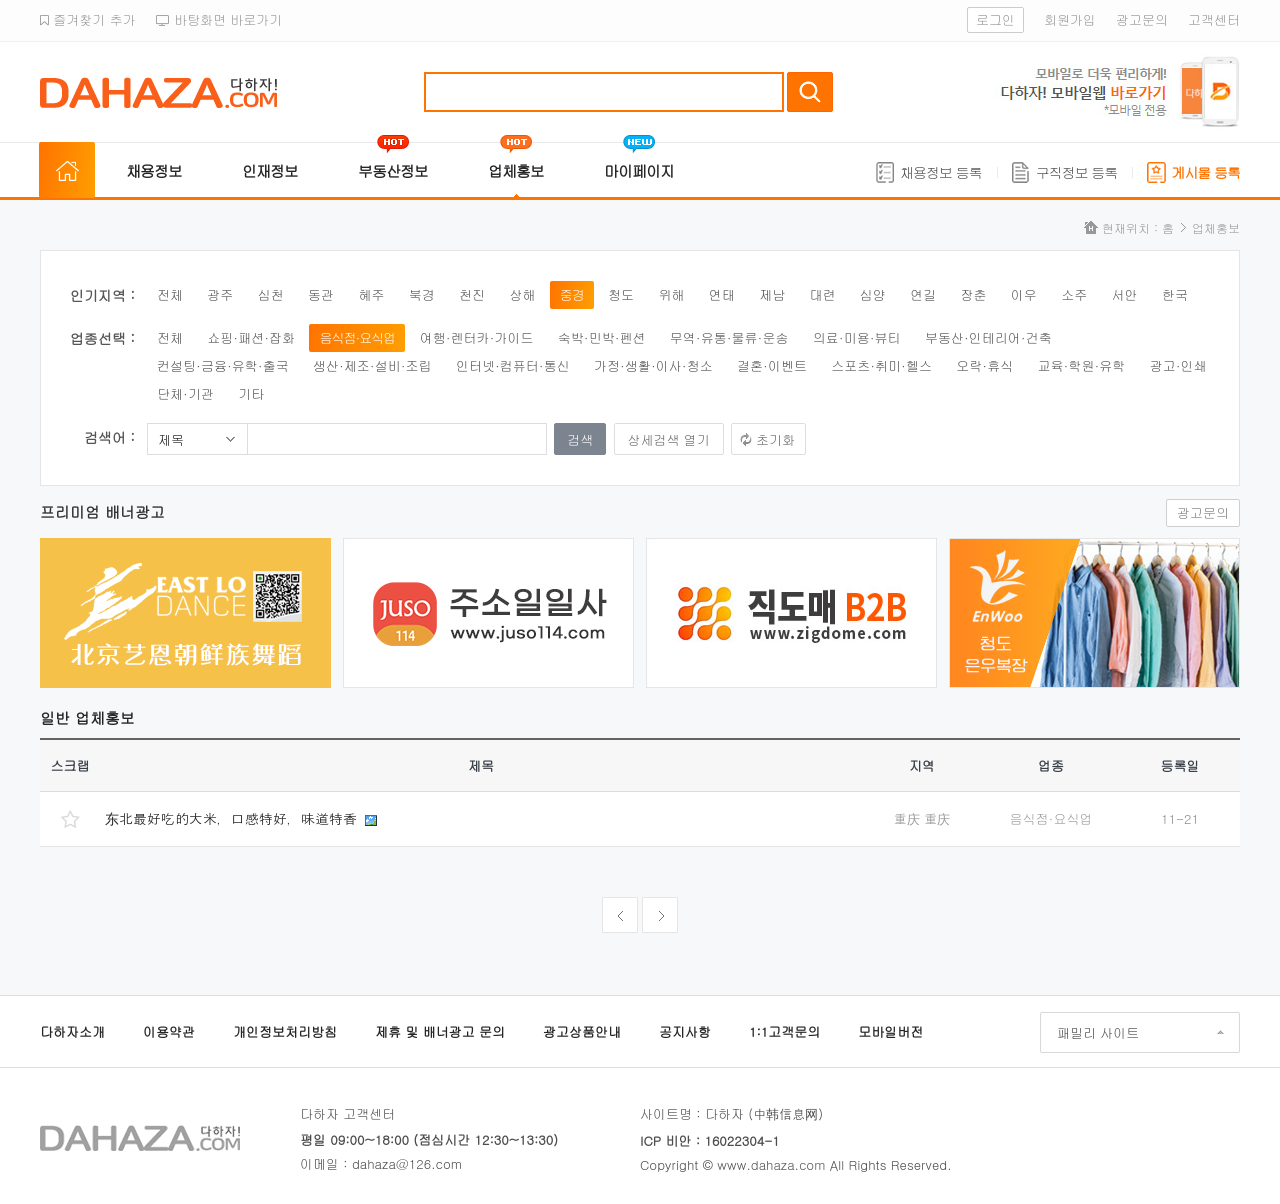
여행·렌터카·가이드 (477, 337)
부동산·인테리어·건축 (988, 337)
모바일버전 (890, 1031)
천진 (472, 294)
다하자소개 (72, 1031)
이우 (1024, 294)
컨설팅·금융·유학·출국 (223, 365)
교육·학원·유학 (1082, 365)
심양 (873, 294)
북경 (422, 294)
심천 (271, 294)
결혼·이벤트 (772, 365)
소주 (1074, 294)
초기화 (775, 439)
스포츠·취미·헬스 (881, 365)
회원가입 (1070, 19)
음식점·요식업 (357, 337)
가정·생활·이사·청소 (653, 365)
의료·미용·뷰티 (857, 337)
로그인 (995, 19)
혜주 (371, 294)
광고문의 (1142, 19)
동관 (321, 294)
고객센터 (1214, 19)
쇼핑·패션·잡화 (251, 337)
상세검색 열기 (669, 439)
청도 (621, 294)
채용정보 (154, 170)
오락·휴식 (984, 365)
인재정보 (270, 170)
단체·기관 (185, 393)
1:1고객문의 (784, 1031)
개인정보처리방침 (285, 1031)
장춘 (974, 294)
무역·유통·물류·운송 (729, 337)
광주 (220, 294)
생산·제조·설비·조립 (372, 365)
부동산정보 (393, 170)
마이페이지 (639, 170)
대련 (822, 294)
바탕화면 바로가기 (219, 19)
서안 (1125, 294)
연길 (923, 294)
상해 (522, 294)
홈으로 (67, 171)
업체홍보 (516, 170)
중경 (572, 294)
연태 (722, 294)
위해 (671, 294)
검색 (810, 92)
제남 (772, 294)
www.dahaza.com (771, 1164)
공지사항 (685, 1031)
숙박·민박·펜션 (602, 337)
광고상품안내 (582, 1031)
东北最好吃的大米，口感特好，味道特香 (233, 818)
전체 (170, 294)
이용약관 (169, 1031)
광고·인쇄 (1178, 365)
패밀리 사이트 (1098, 1032)
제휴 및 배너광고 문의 (440, 1031)
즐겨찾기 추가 (88, 19)
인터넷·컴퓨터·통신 (513, 365)
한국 (1175, 294)
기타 (251, 393)
